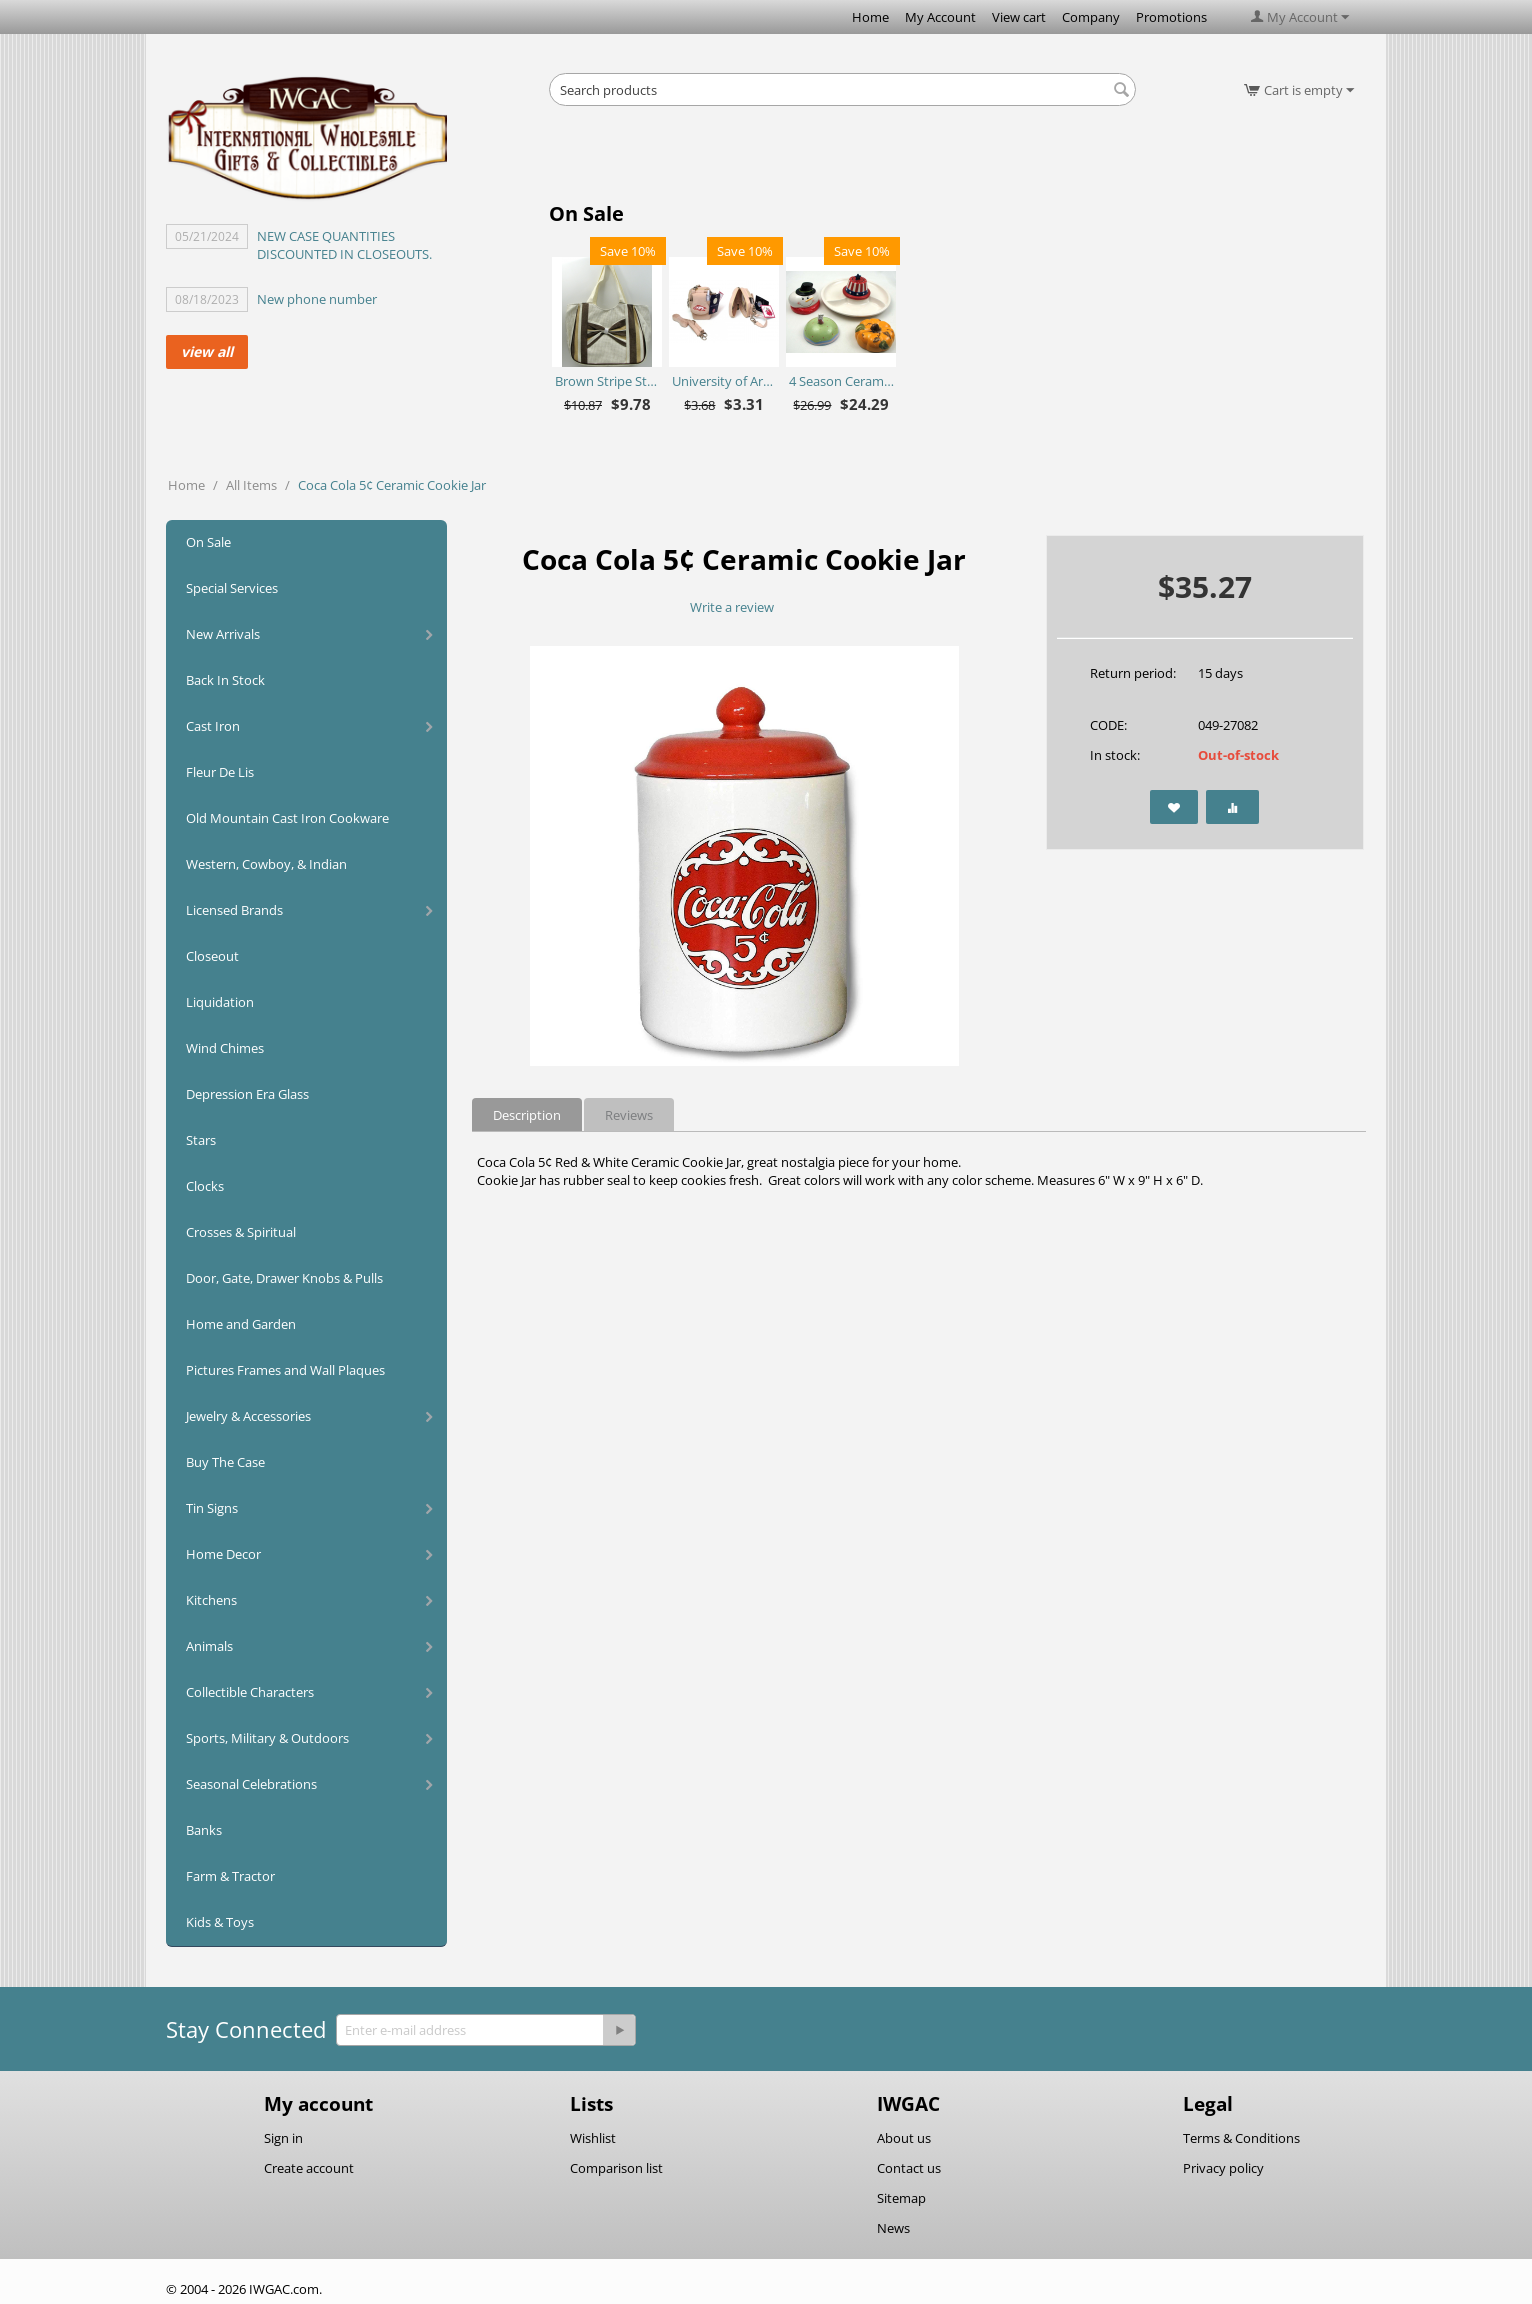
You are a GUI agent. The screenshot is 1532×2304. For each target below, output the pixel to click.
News (893, 2228)
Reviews (629, 1115)
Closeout (212, 956)
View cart (1019, 17)
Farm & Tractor (230, 1876)
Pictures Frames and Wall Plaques (285, 1370)
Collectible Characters (250, 1692)
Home (870, 17)
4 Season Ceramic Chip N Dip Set (841, 381)
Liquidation (220, 1002)
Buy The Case (225, 1462)
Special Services (232, 588)
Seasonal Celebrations (251, 1784)
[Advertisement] (843, 160)
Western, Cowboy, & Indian (266, 864)
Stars (201, 1140)
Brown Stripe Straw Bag (607, 381)
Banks (204, 1830)
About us (904, 2138)
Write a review (732, 607)
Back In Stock (225, 680)
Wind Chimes (225, 1048)
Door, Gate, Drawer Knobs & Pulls (284, 1278)
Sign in (283, 2138)
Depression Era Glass (247, 1094)
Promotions (1171, 17)
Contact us (909, 2168)
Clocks (205, 1186)
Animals (209, 1646)
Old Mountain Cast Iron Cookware (287, 818)
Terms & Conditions (1241, 2138)
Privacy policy (1223, 2168)
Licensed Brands (234, 910)
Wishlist (593, 2138)
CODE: (1108, 725)
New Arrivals (223, 634)
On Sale (208, 542)
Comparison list (616, 2168)
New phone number (317, 299)
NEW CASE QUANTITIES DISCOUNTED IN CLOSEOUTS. (344, 245)
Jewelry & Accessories (248, 1416)
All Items (251, 485)
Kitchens (211, 1600)
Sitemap (901, 2198)
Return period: (1133, 673)
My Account (940, 17)
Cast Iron (213, 726)
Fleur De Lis (220, 772)
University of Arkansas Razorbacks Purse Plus (724, 381)
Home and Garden (241, 1324)
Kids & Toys (220, 1922)
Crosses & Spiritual (241, 1232)
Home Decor (223, 1554)
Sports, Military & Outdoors (267, 1738)
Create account (309, 2168)
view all (207, 351)
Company (1091, 17)
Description (527, 1115)
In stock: (1115, 755)
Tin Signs (212, 1508)
